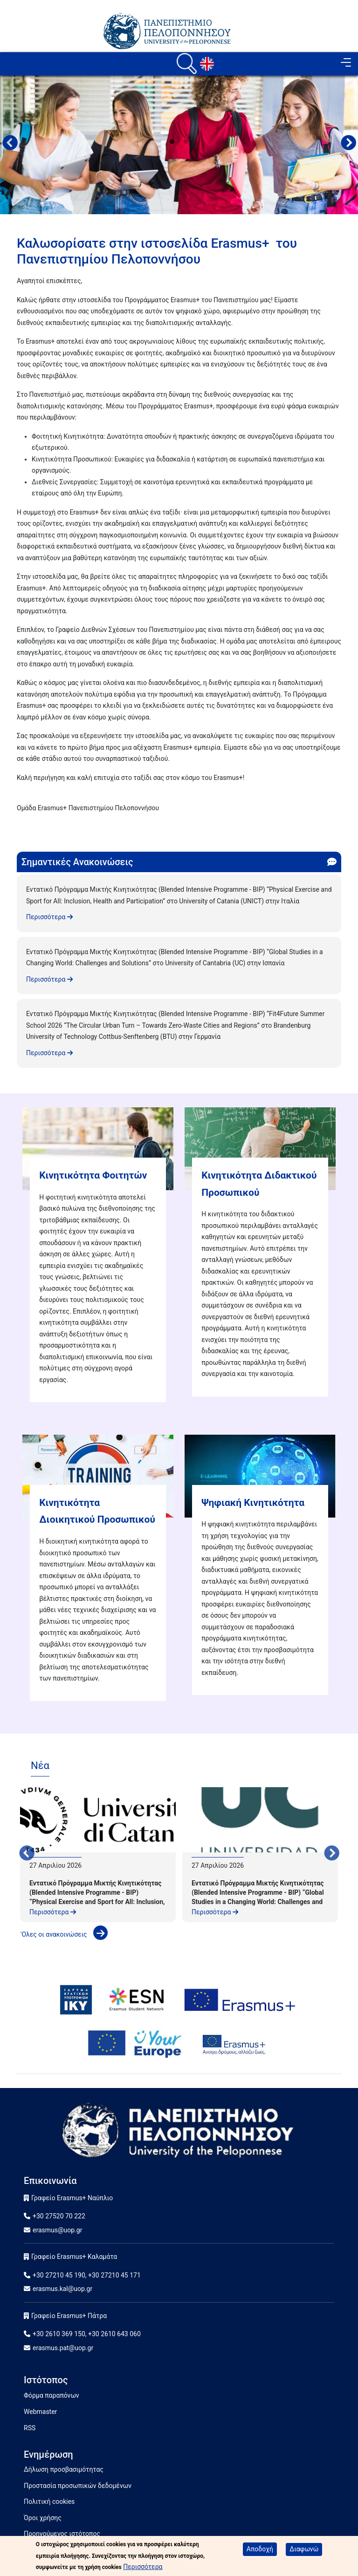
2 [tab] (186, 142)
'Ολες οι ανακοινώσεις (64, 1934)
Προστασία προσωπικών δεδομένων (77, 2485)
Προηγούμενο (10, 144)
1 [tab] (172, 142)
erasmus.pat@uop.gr (63, 2348)
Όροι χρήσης (43, 2518)
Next (348, 144)
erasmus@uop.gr (57, 2230)
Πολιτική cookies (49, 2501)
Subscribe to (20, 824)
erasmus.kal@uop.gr (62, 2288)
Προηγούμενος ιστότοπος (62, 2533)
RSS (29, 2428)
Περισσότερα (49, 917)
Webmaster (40, 2411)
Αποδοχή (260, 2549)
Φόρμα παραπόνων (51, 2395)
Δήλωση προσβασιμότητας (63, 2469)
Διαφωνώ (303, 2549)
